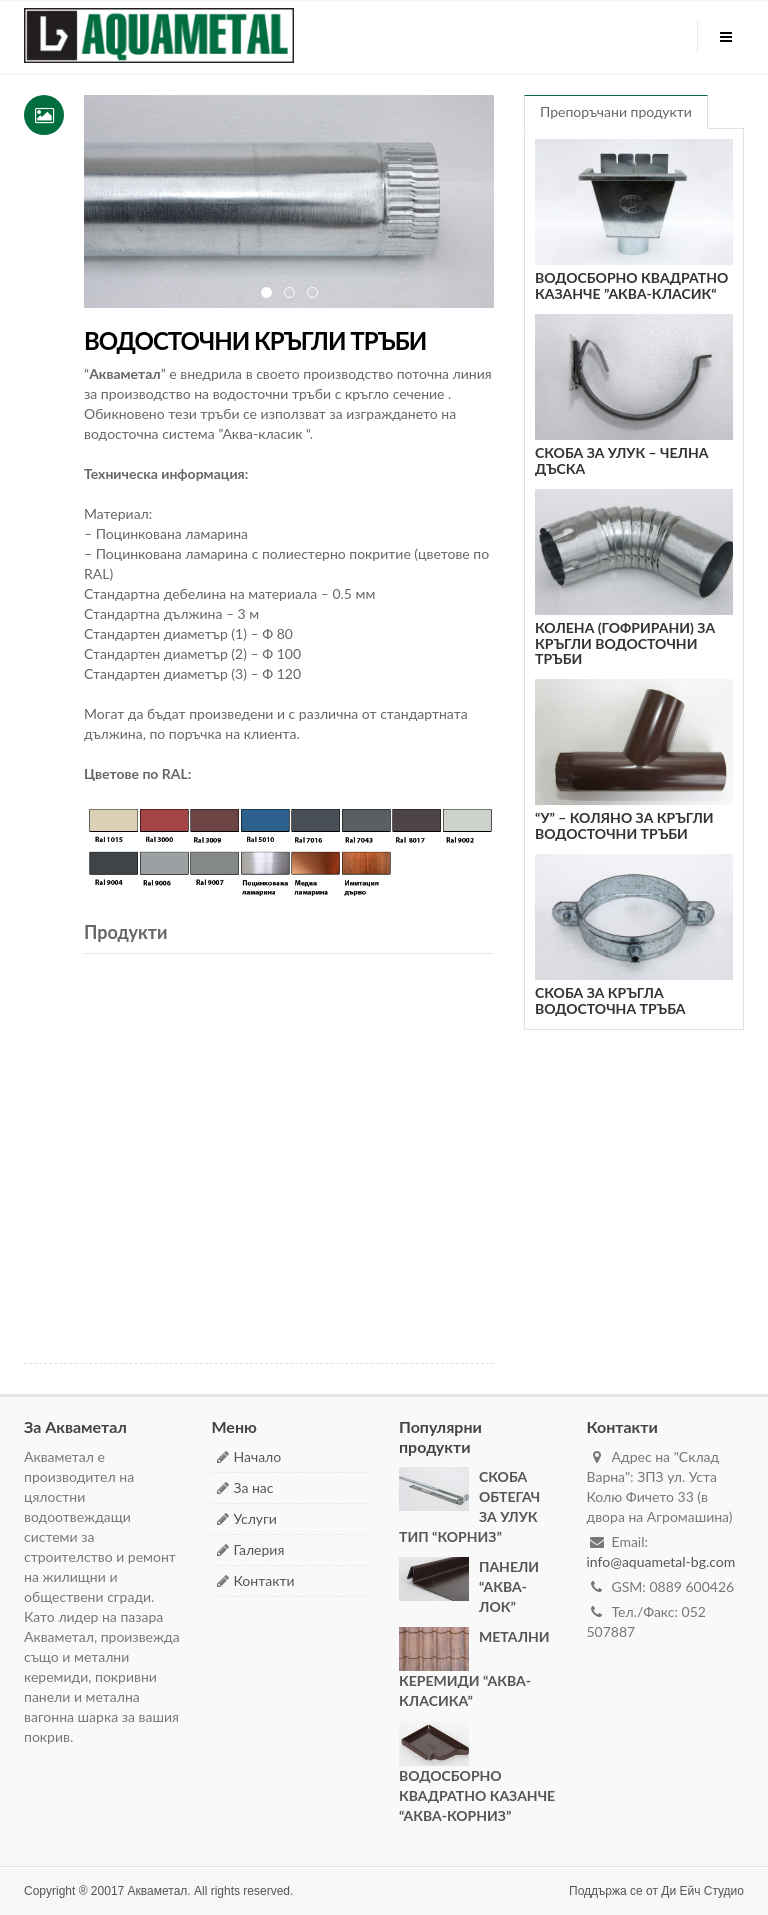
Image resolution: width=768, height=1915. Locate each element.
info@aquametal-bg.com (661, 1561)
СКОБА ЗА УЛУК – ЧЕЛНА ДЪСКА (621, 460)
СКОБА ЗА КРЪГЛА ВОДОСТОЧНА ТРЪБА (610, 1000)
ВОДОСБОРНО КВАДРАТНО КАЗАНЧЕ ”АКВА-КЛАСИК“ (631, 285)
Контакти (264, 1580)
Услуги (255, 1518)
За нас (254, 1487)
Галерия (259, 1549)
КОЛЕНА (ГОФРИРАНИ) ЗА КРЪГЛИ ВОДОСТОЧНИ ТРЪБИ (625, 643)
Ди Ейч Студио (702, 1891)
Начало (258, 1456)
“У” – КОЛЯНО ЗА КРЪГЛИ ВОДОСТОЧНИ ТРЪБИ (624, 825)
